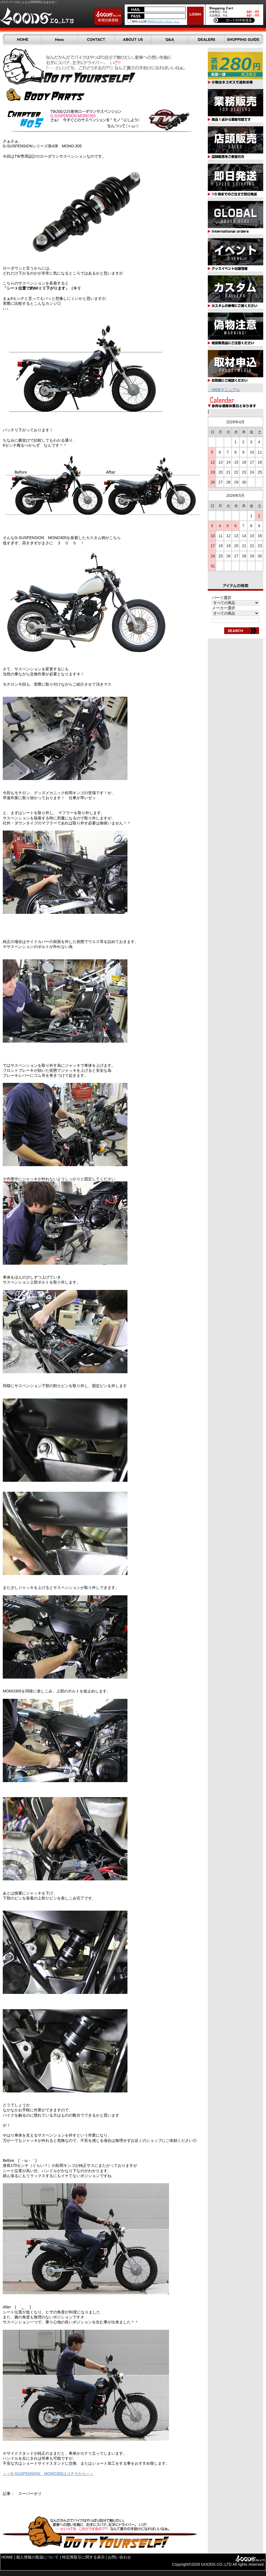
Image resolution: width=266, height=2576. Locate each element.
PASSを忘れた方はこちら (163, 21)
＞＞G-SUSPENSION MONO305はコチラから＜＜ (48, 2473)
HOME (7, 2557)
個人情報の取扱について (37, 2557)
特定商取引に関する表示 (83, 2557)
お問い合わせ (119, 2557)
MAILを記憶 (137, 21)
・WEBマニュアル (224, 390)
